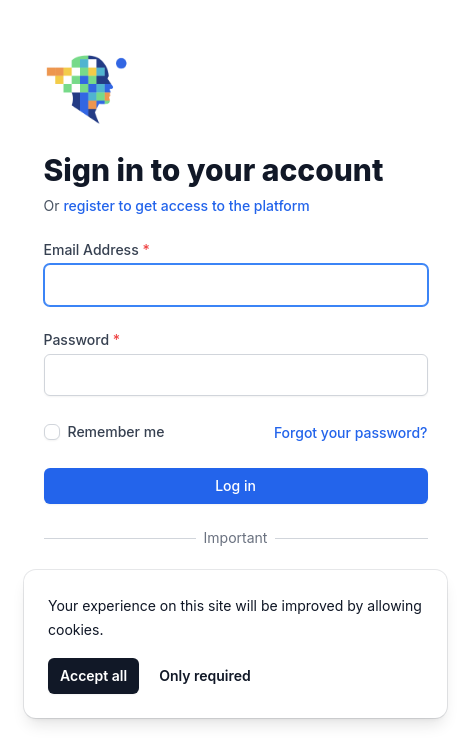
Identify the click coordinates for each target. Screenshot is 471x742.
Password (82, 339)
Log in (235, 485)
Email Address (97, 249)
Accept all (93, 675)
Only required (205, 675)
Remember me (116, 431)
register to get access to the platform (186, 205)
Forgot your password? (351, 432)
